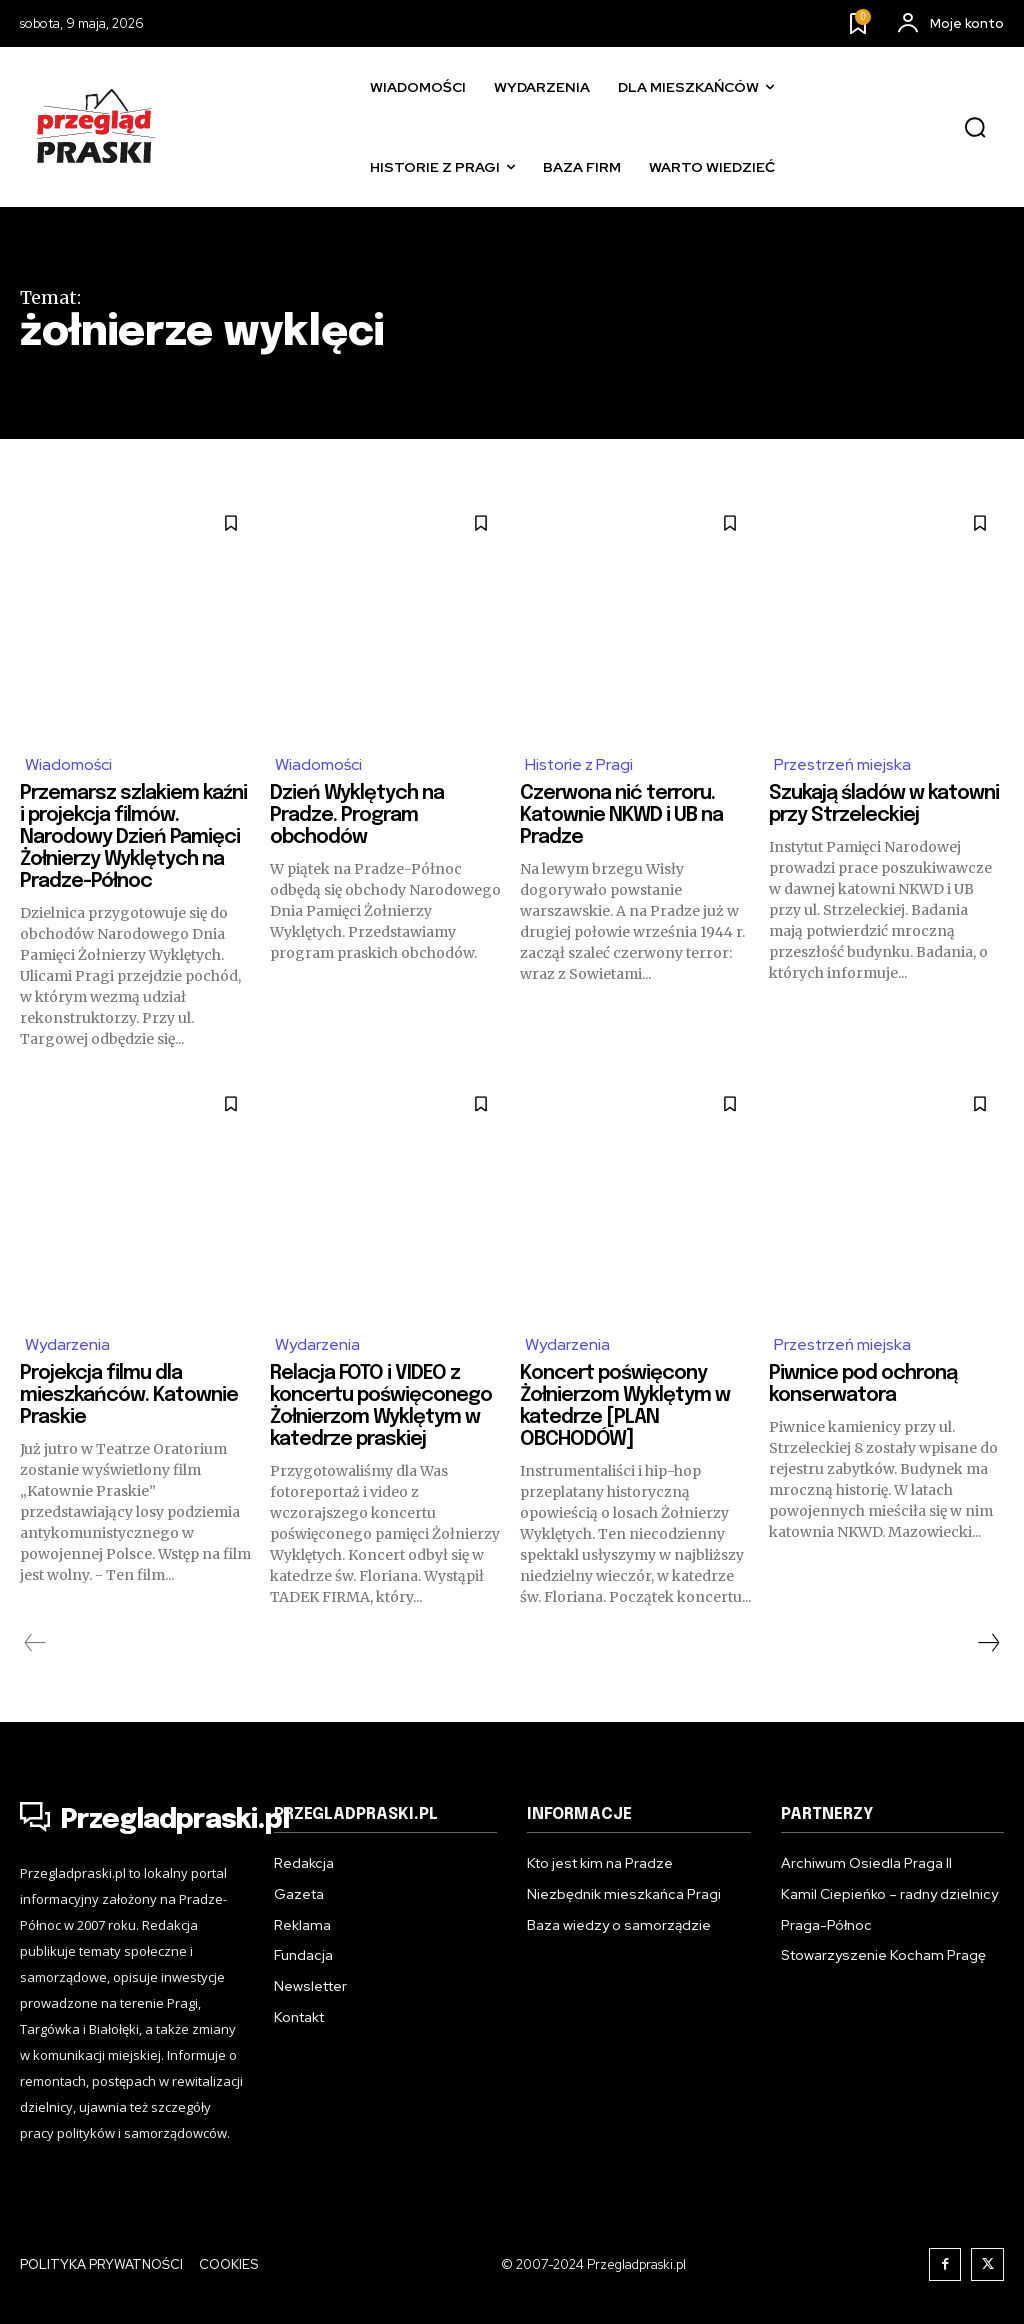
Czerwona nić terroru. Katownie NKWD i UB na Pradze (623, 815)
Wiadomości (68, 764)
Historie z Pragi (579, 764)
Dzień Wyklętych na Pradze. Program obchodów (357, 815)
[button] (975, 128)
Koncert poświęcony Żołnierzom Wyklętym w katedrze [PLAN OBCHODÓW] (626, 1406)
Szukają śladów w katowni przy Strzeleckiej (884, 804)
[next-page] (988, 1643)
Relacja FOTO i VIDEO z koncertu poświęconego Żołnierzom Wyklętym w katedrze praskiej (384, 1406)
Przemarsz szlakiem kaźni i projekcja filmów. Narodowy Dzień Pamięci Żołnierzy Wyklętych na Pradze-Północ (136, 837)
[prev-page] (35, 1643)
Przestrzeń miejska (843, 764)
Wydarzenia (67, 1344)
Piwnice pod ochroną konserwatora (865, 1384)
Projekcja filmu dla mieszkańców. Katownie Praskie (131, 1395)
